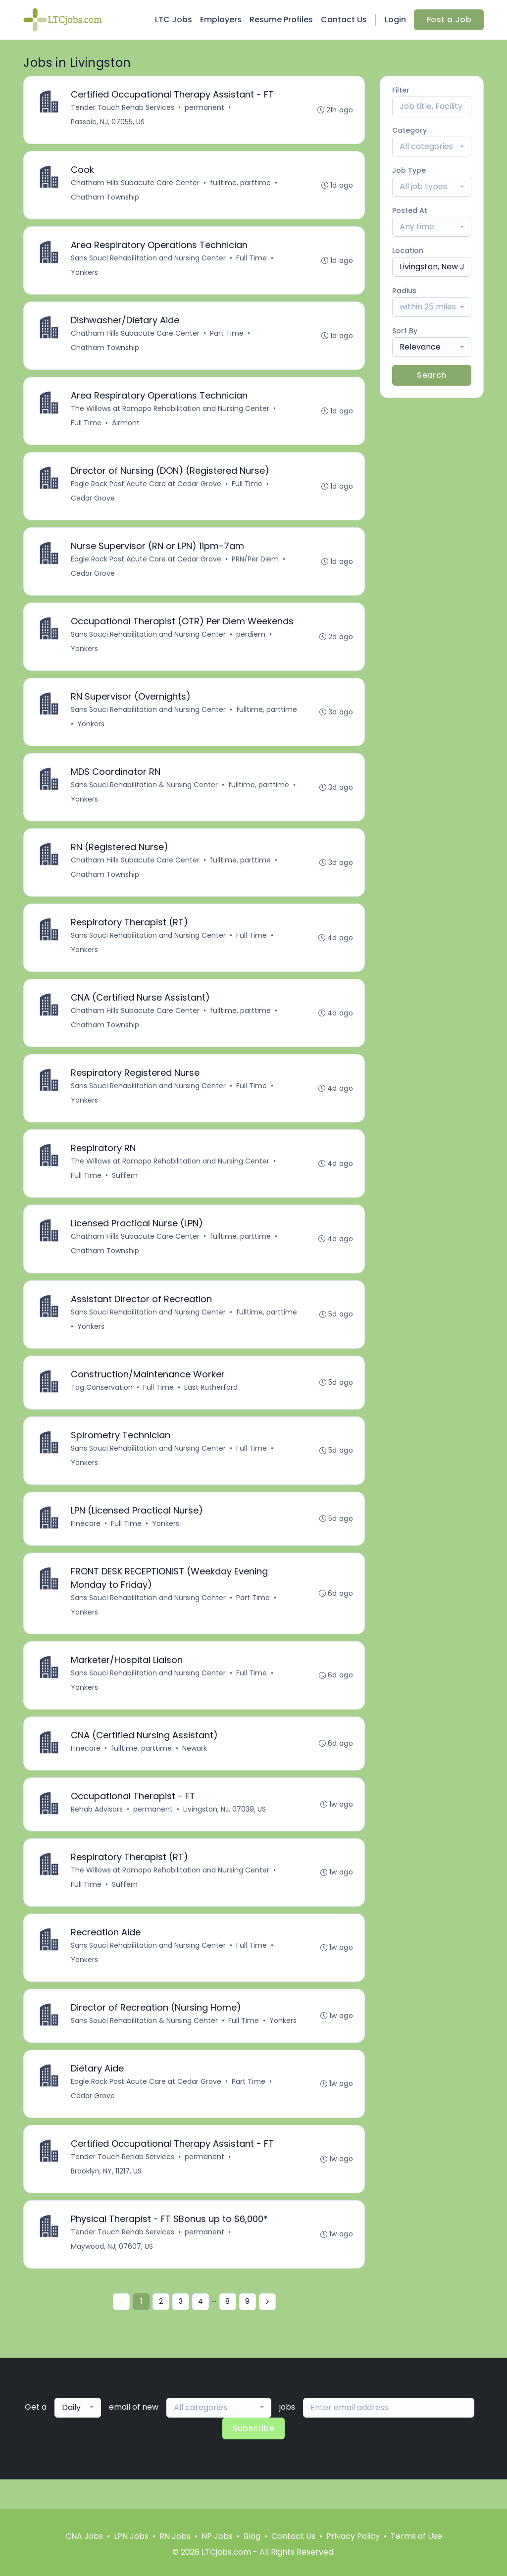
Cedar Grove (93, 503)
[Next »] (267, 2331)
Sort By (404, 331)
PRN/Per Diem (255, 565)
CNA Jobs (84, 2536)
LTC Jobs (173, 19)
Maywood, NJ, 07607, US (112, 2275)
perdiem (251, 642)
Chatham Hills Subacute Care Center (135, 184)
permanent (205, 108)
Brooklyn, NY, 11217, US (106, 2199)
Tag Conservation (102, 1404)
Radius (404, 291)
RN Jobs (175, 2536)
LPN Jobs (131, 2536)
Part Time (227, 337)
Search (431, 375)
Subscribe (254, 2457)
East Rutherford (211, 1404)
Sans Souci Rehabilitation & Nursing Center (144, 794)
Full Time (252, 260)
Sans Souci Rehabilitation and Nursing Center (148, 260)
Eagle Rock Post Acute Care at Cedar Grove (146, 489)
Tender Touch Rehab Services (123, 108)
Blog (252, 2536)
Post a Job (448, 19)
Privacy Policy (353, 2536)
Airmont (126, 427)
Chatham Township (105, 198)
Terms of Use (416, 2536)
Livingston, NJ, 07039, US (225, 1832)
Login (395, 19)
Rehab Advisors (97, 1832)
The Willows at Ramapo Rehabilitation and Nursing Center (170, 413)
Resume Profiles (281, 19)
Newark (195, 1770)
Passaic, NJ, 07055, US (108, 122)
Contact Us (344, 19)
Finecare (86, 1542)
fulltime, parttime (240, 184)
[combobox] (431, 146)
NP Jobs (217, 2536)
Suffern (125, 1190)
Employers (221, 19)
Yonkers (85, 275)
